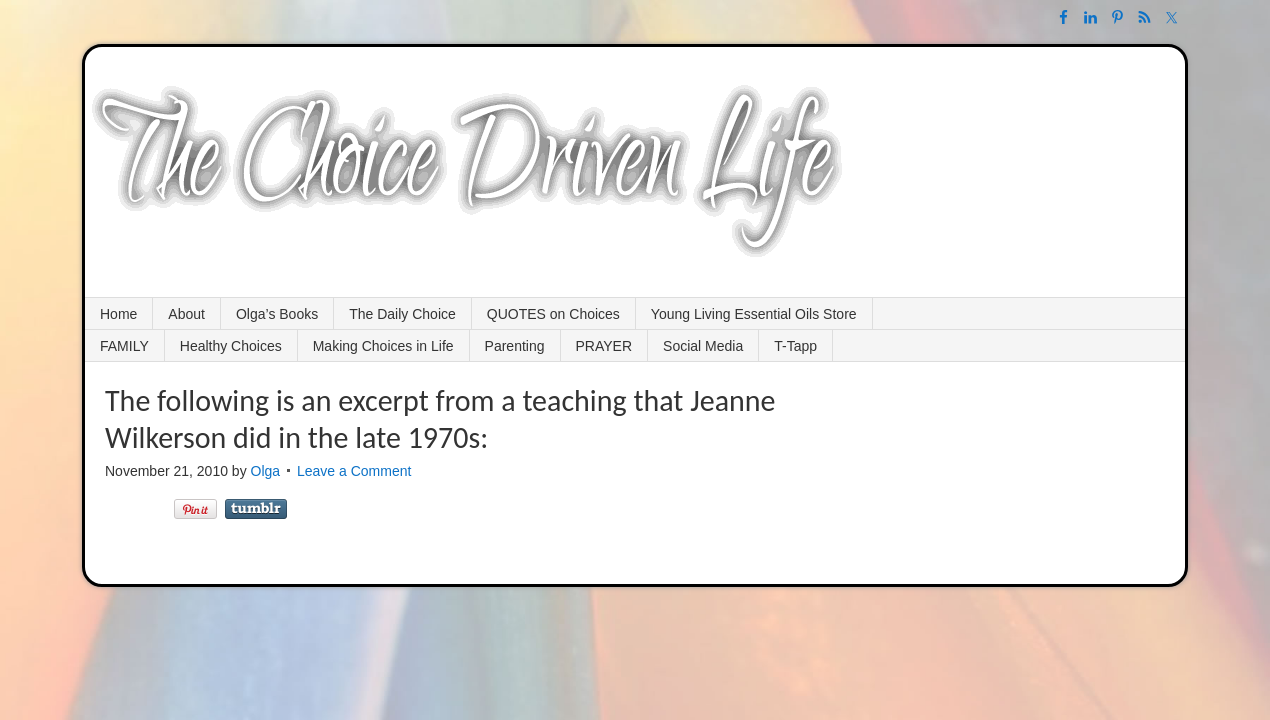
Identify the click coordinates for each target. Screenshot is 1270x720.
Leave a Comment (354, 471)
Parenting (515, 346)
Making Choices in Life (383, 346)
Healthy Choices (231, 346)
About (186, 314)
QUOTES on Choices (553, 314)
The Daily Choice (402, 314)
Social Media (703, 346)
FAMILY (124, 346)
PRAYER (604, 346)
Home (118, 314)
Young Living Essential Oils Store (754, 314)
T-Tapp (795, 346)
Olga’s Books (277, 314)
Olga (266, 471)
